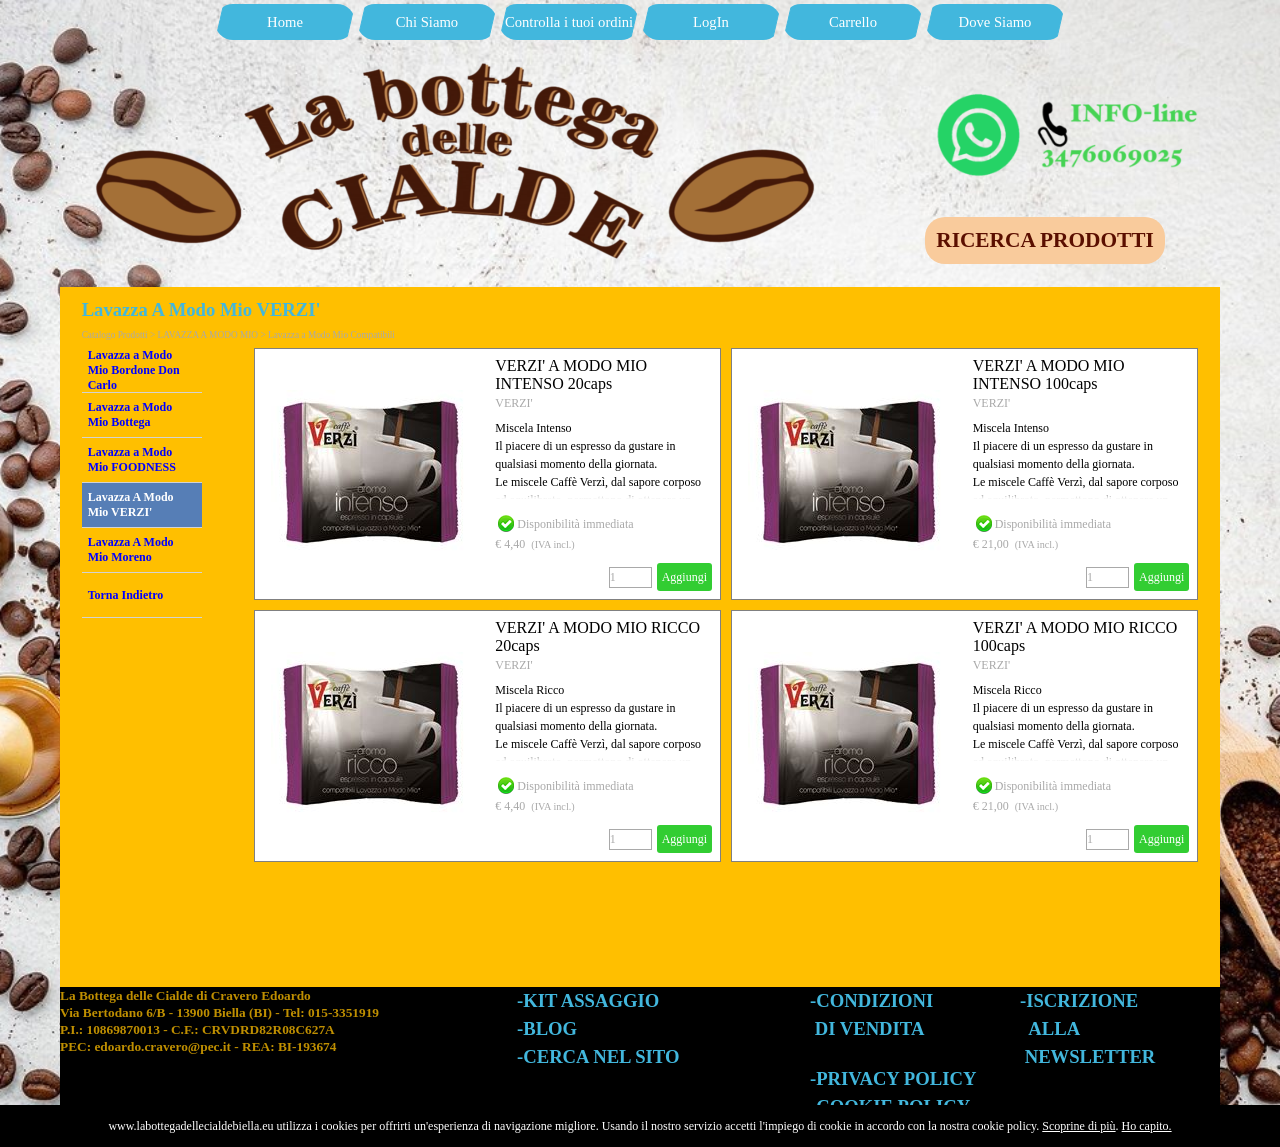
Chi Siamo (427, 22)
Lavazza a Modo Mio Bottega (130, 414)
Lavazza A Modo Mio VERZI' (131, 504)
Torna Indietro (126, 595)
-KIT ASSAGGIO (588, 1000)
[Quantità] (630, 577)
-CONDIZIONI (871, 1000)
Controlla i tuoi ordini (569, 22)
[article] (487, 474)
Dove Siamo (995, 22)
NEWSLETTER (1090, 1056)
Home (285, 22)
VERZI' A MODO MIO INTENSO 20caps (571, 374)
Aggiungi (684, 577)
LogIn (711, 22)
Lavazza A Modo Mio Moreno (131, 549)
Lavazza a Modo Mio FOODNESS (132, 459)
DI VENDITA (870, 1028)
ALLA (1054, 1028)
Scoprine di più (1078, 1126)
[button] (1070, 98)
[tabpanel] (288, 1040)
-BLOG (547, 1028)
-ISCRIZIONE (1079, 1000)
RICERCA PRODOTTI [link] (1044, 240)
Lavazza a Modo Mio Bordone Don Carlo (134, 370)
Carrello (853, 22)
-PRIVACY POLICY (893, 1078)
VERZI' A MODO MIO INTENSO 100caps (1049, 374)
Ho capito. (1147, 1126)
